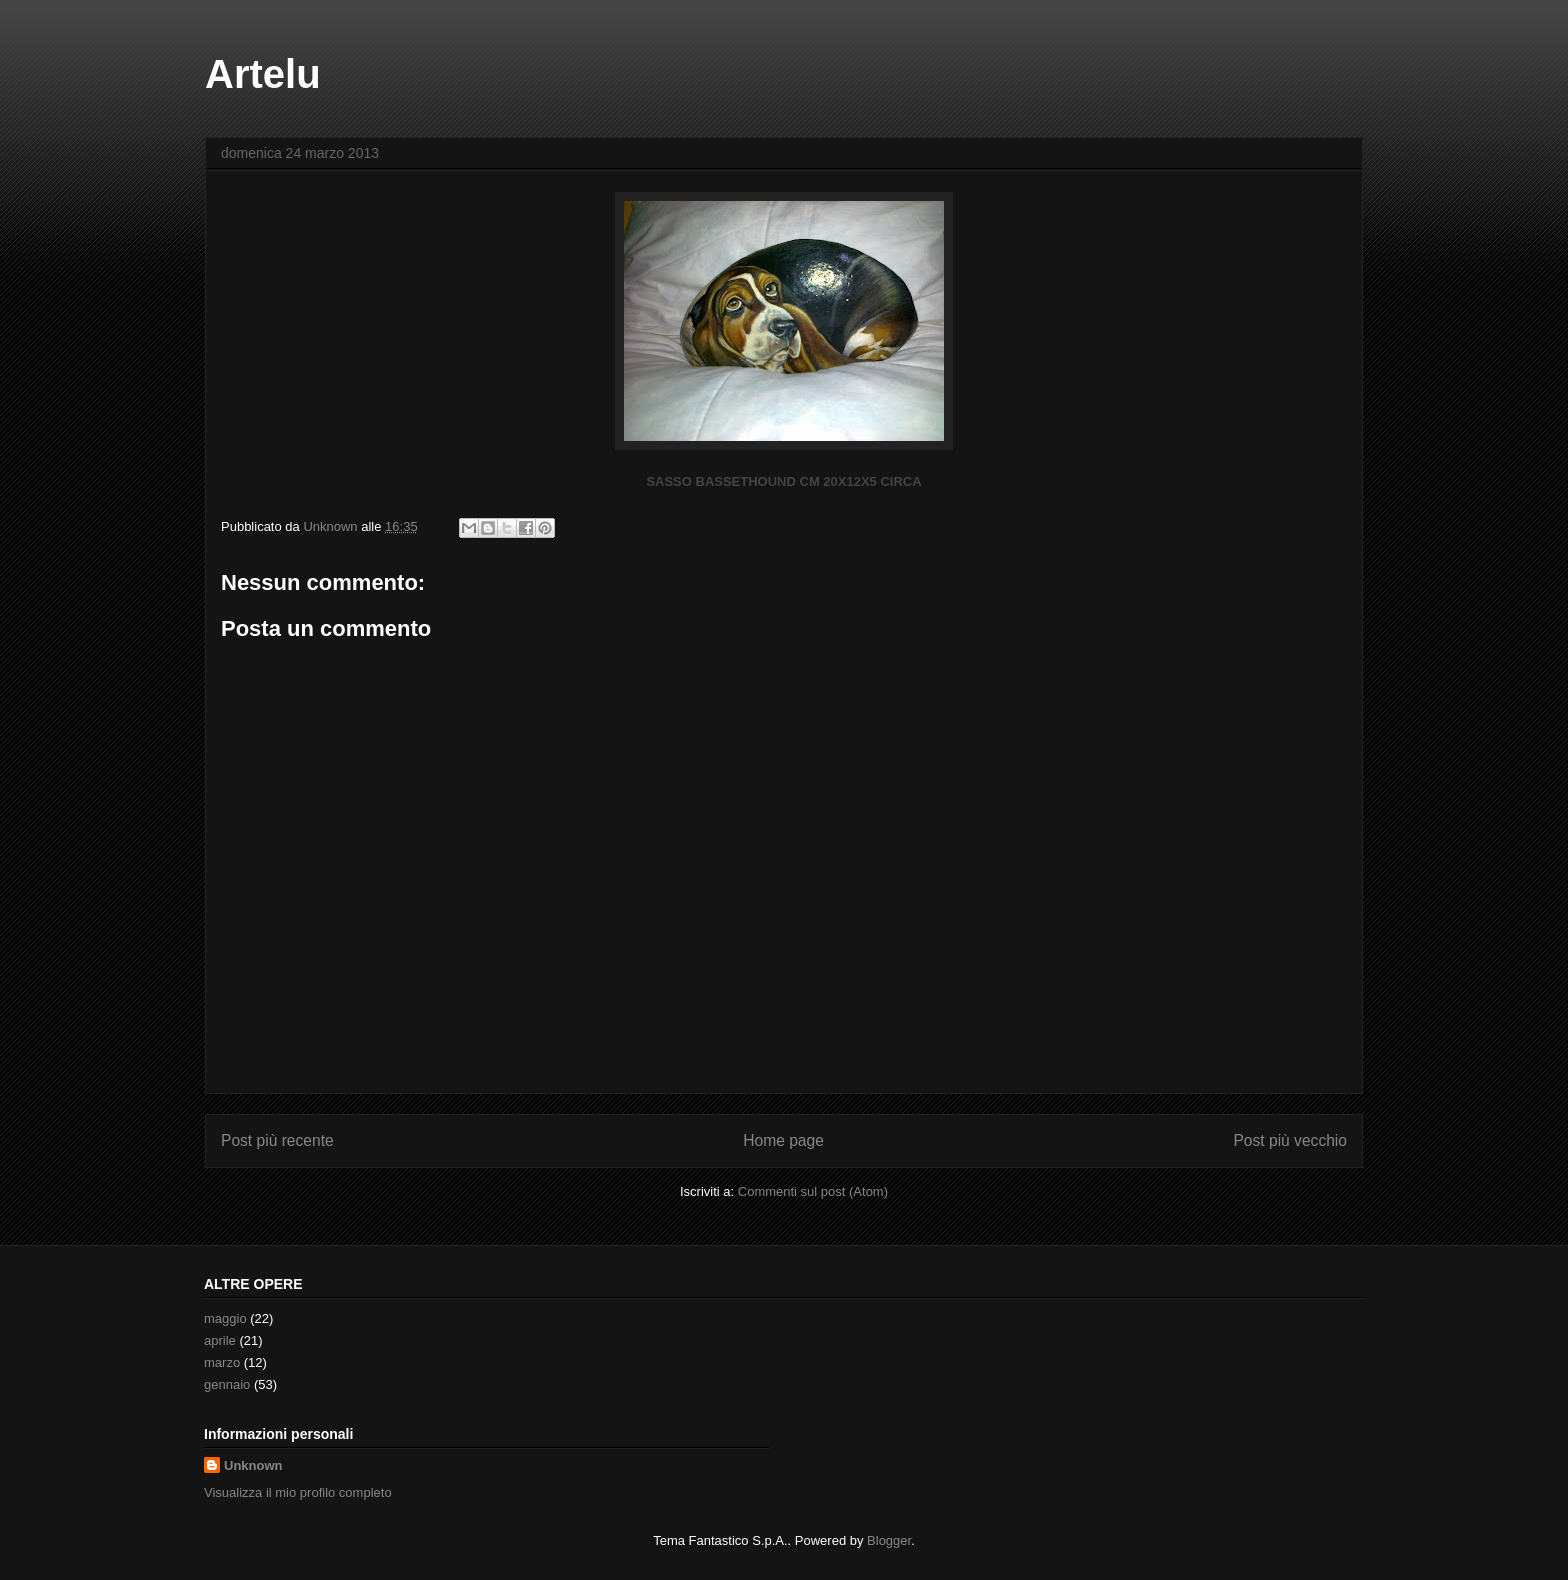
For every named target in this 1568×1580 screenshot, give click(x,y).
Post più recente (277, 1140)
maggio (225, 1318)
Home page (783, 1140)
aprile (220, 1340)
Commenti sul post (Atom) (813, 1191)
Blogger (889, 1540)
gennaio (227, 1384)
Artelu (263, 74)
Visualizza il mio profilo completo (298, 1492)
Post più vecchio (1290, 1140)
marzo (222, 1362)
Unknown (253, 1465)
